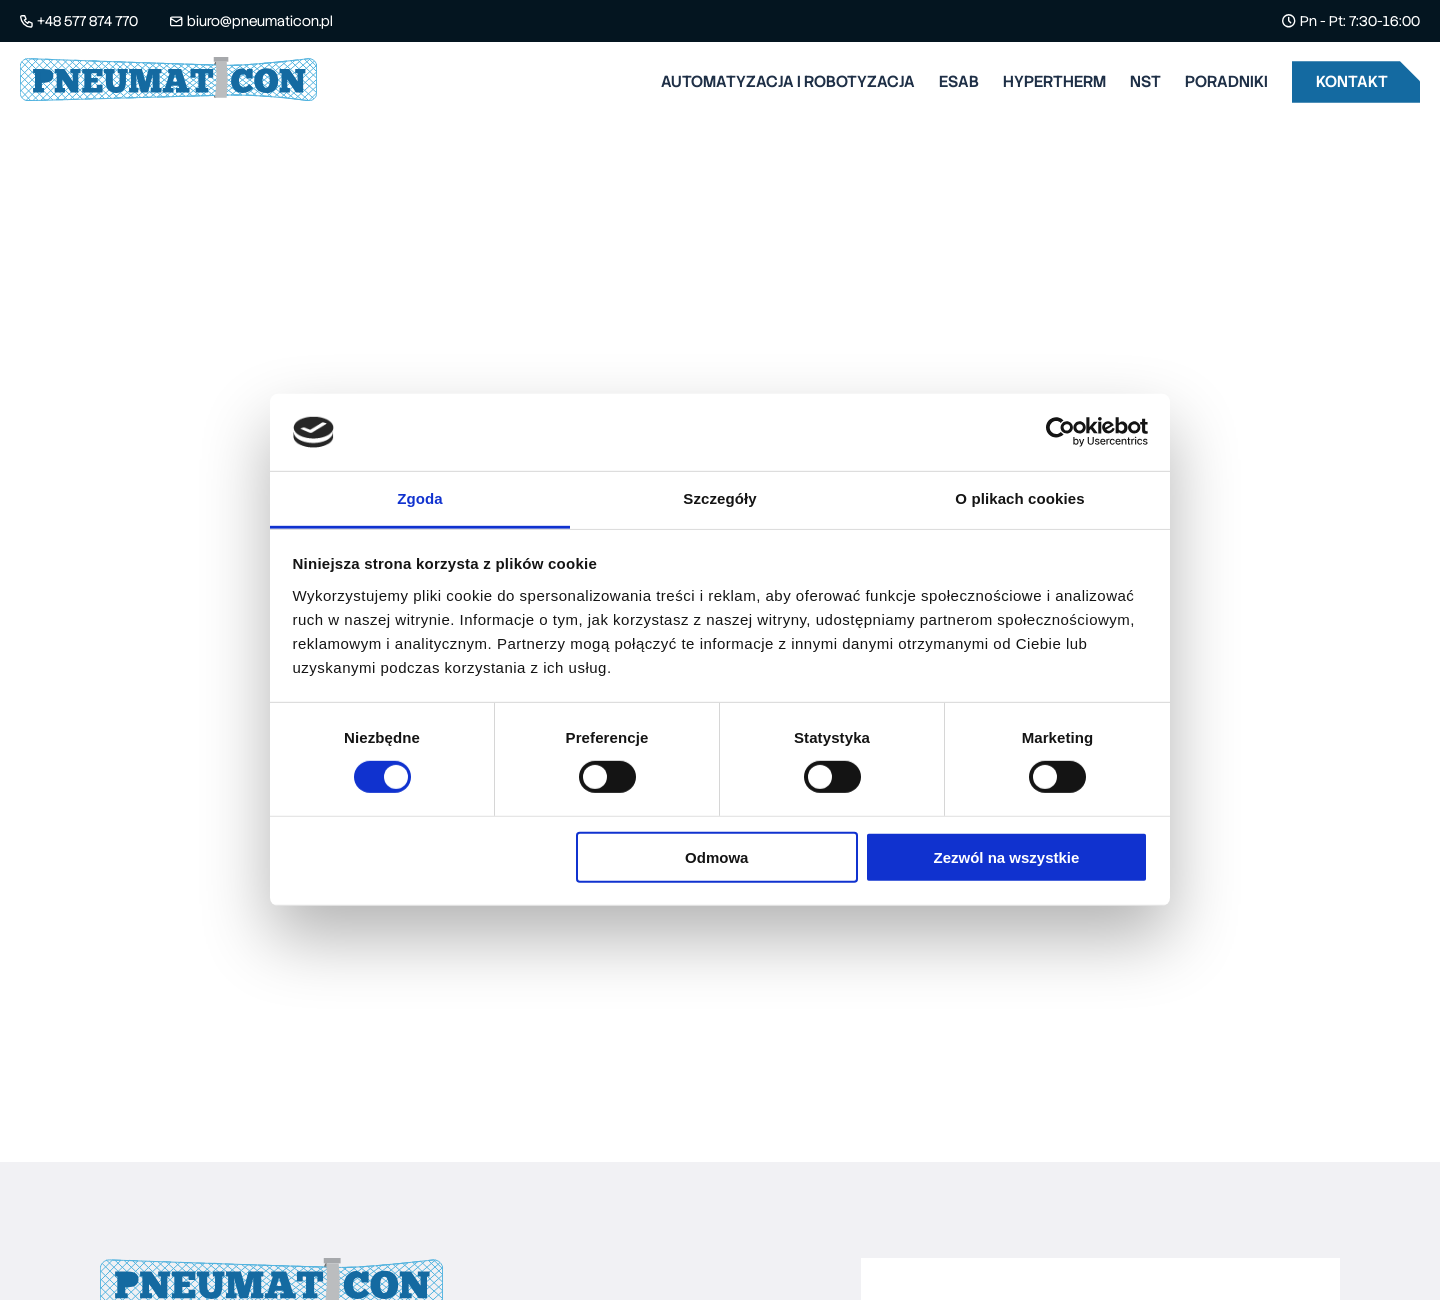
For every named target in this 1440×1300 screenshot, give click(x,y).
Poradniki (1226, 81)
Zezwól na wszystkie (1006, 856)
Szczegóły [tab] (719, 498)
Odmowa (716, 856)
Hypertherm (1054, 81)
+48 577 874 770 (87, 21)
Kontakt (1352, 81)
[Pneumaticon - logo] (168, 82)
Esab (959, 81)
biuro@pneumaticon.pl (260, 21)
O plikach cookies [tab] (1019, 498)
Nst (1145, 81)
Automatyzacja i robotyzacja (788, 81)
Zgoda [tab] (420, 498)
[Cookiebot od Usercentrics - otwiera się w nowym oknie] (1060, 432)
